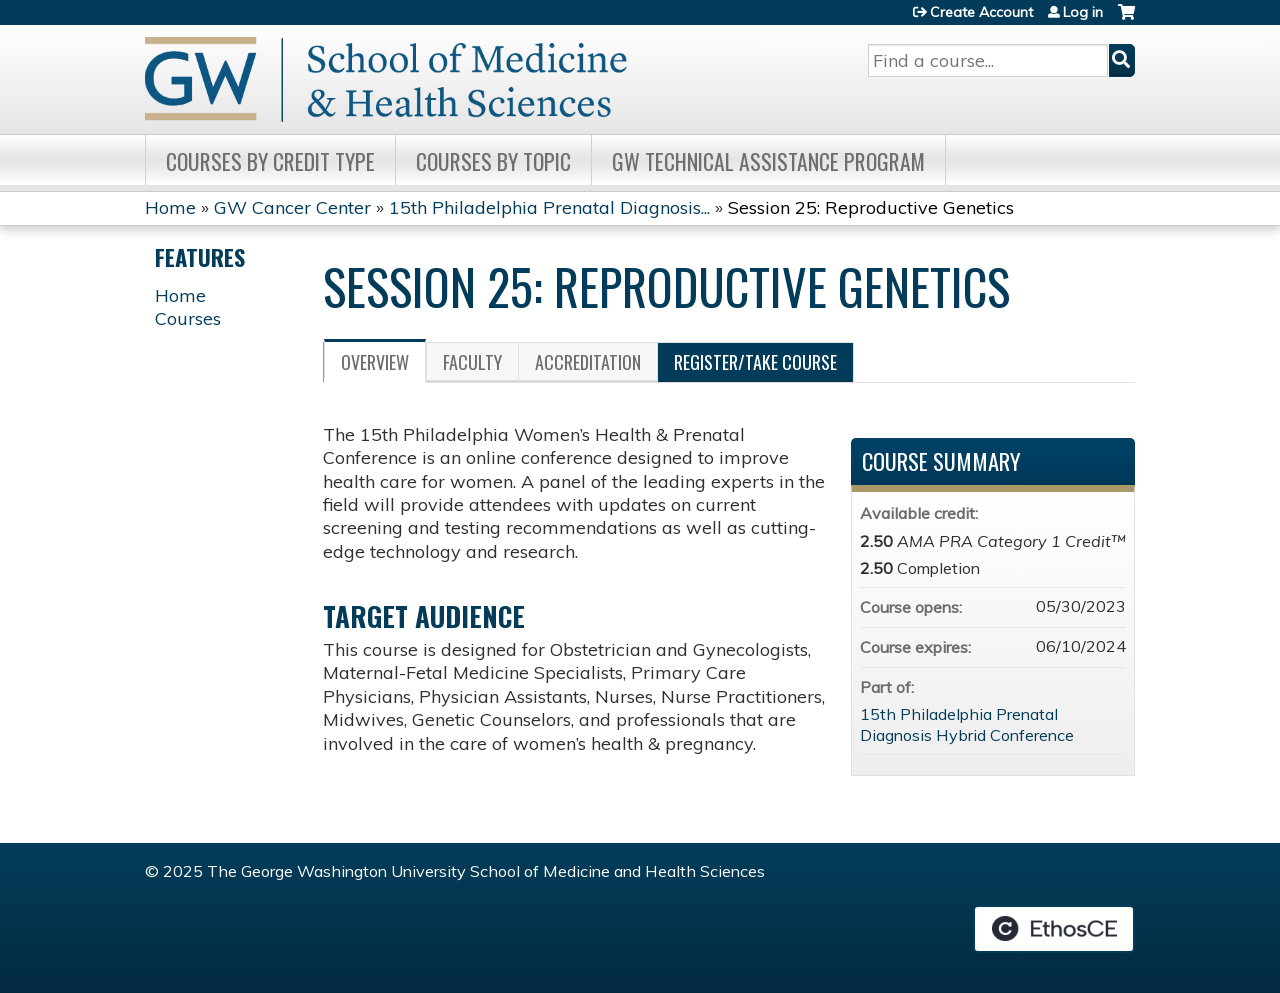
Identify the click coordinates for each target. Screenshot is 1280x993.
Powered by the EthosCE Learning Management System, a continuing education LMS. (1054, 929)
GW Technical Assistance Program (768, 161)
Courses (188, 318)
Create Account (981, 12)
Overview (375, 362)
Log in (1083, 12)
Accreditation (588, 362)
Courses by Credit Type (270, 161)
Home (170, 207)
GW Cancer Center (292, 207)
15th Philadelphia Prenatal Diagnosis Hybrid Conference (967, 724)
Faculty (472, 362)
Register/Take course (755, 362)
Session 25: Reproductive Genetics (871, 207)
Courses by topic (493, 161)
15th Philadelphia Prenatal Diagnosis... (549, 207)
